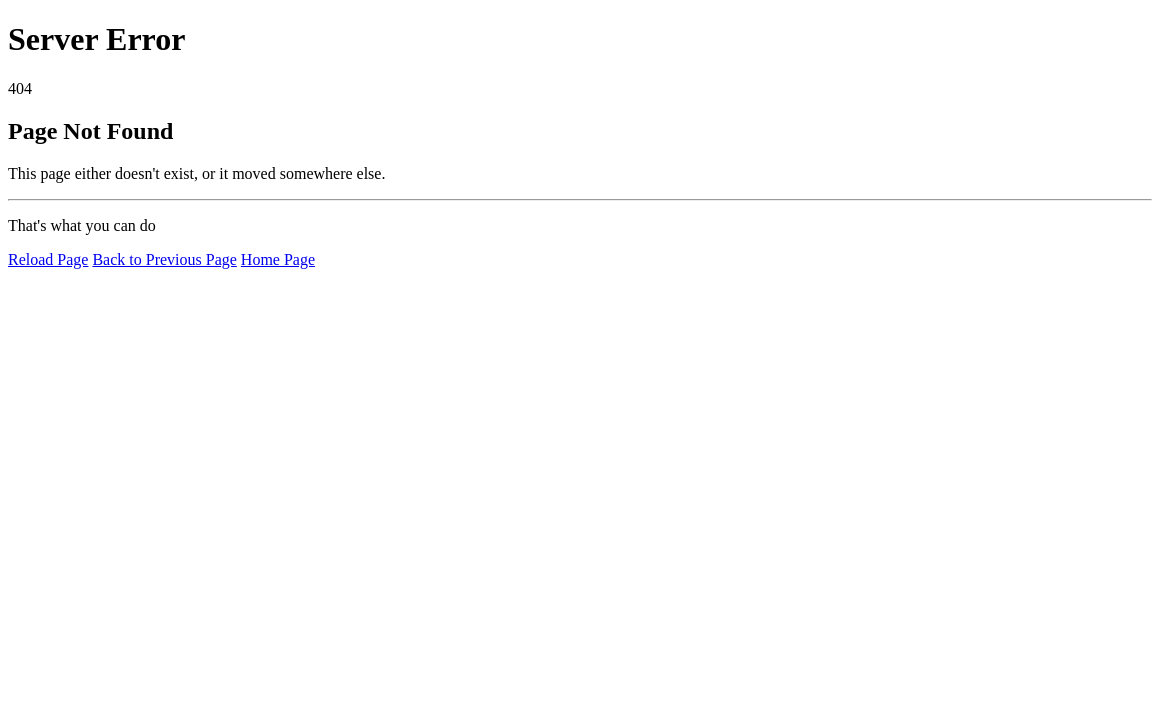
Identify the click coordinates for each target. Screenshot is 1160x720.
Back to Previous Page (164, 259)
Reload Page (48, 259)
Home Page (278, 259)
